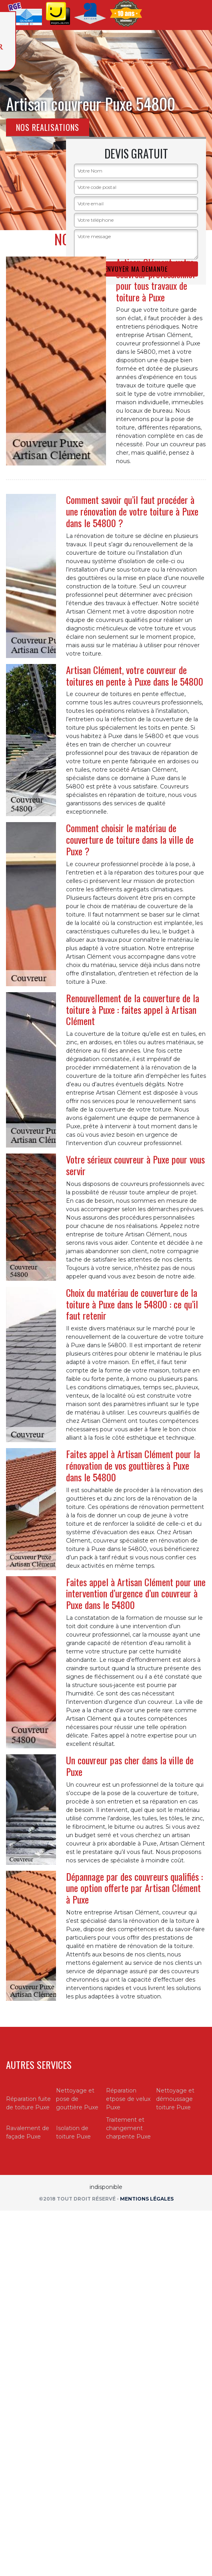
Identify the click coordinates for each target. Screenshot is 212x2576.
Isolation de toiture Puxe (73, 2132)
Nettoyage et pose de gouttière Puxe (77, 2099)
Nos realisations (47, 127)
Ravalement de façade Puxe (27, 2132)
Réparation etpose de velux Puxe (128, 2099)
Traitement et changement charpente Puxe (128, 2128)
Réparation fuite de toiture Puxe (28, 2103)
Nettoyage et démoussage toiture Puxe (175, 2099)
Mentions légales (147, 2199)
